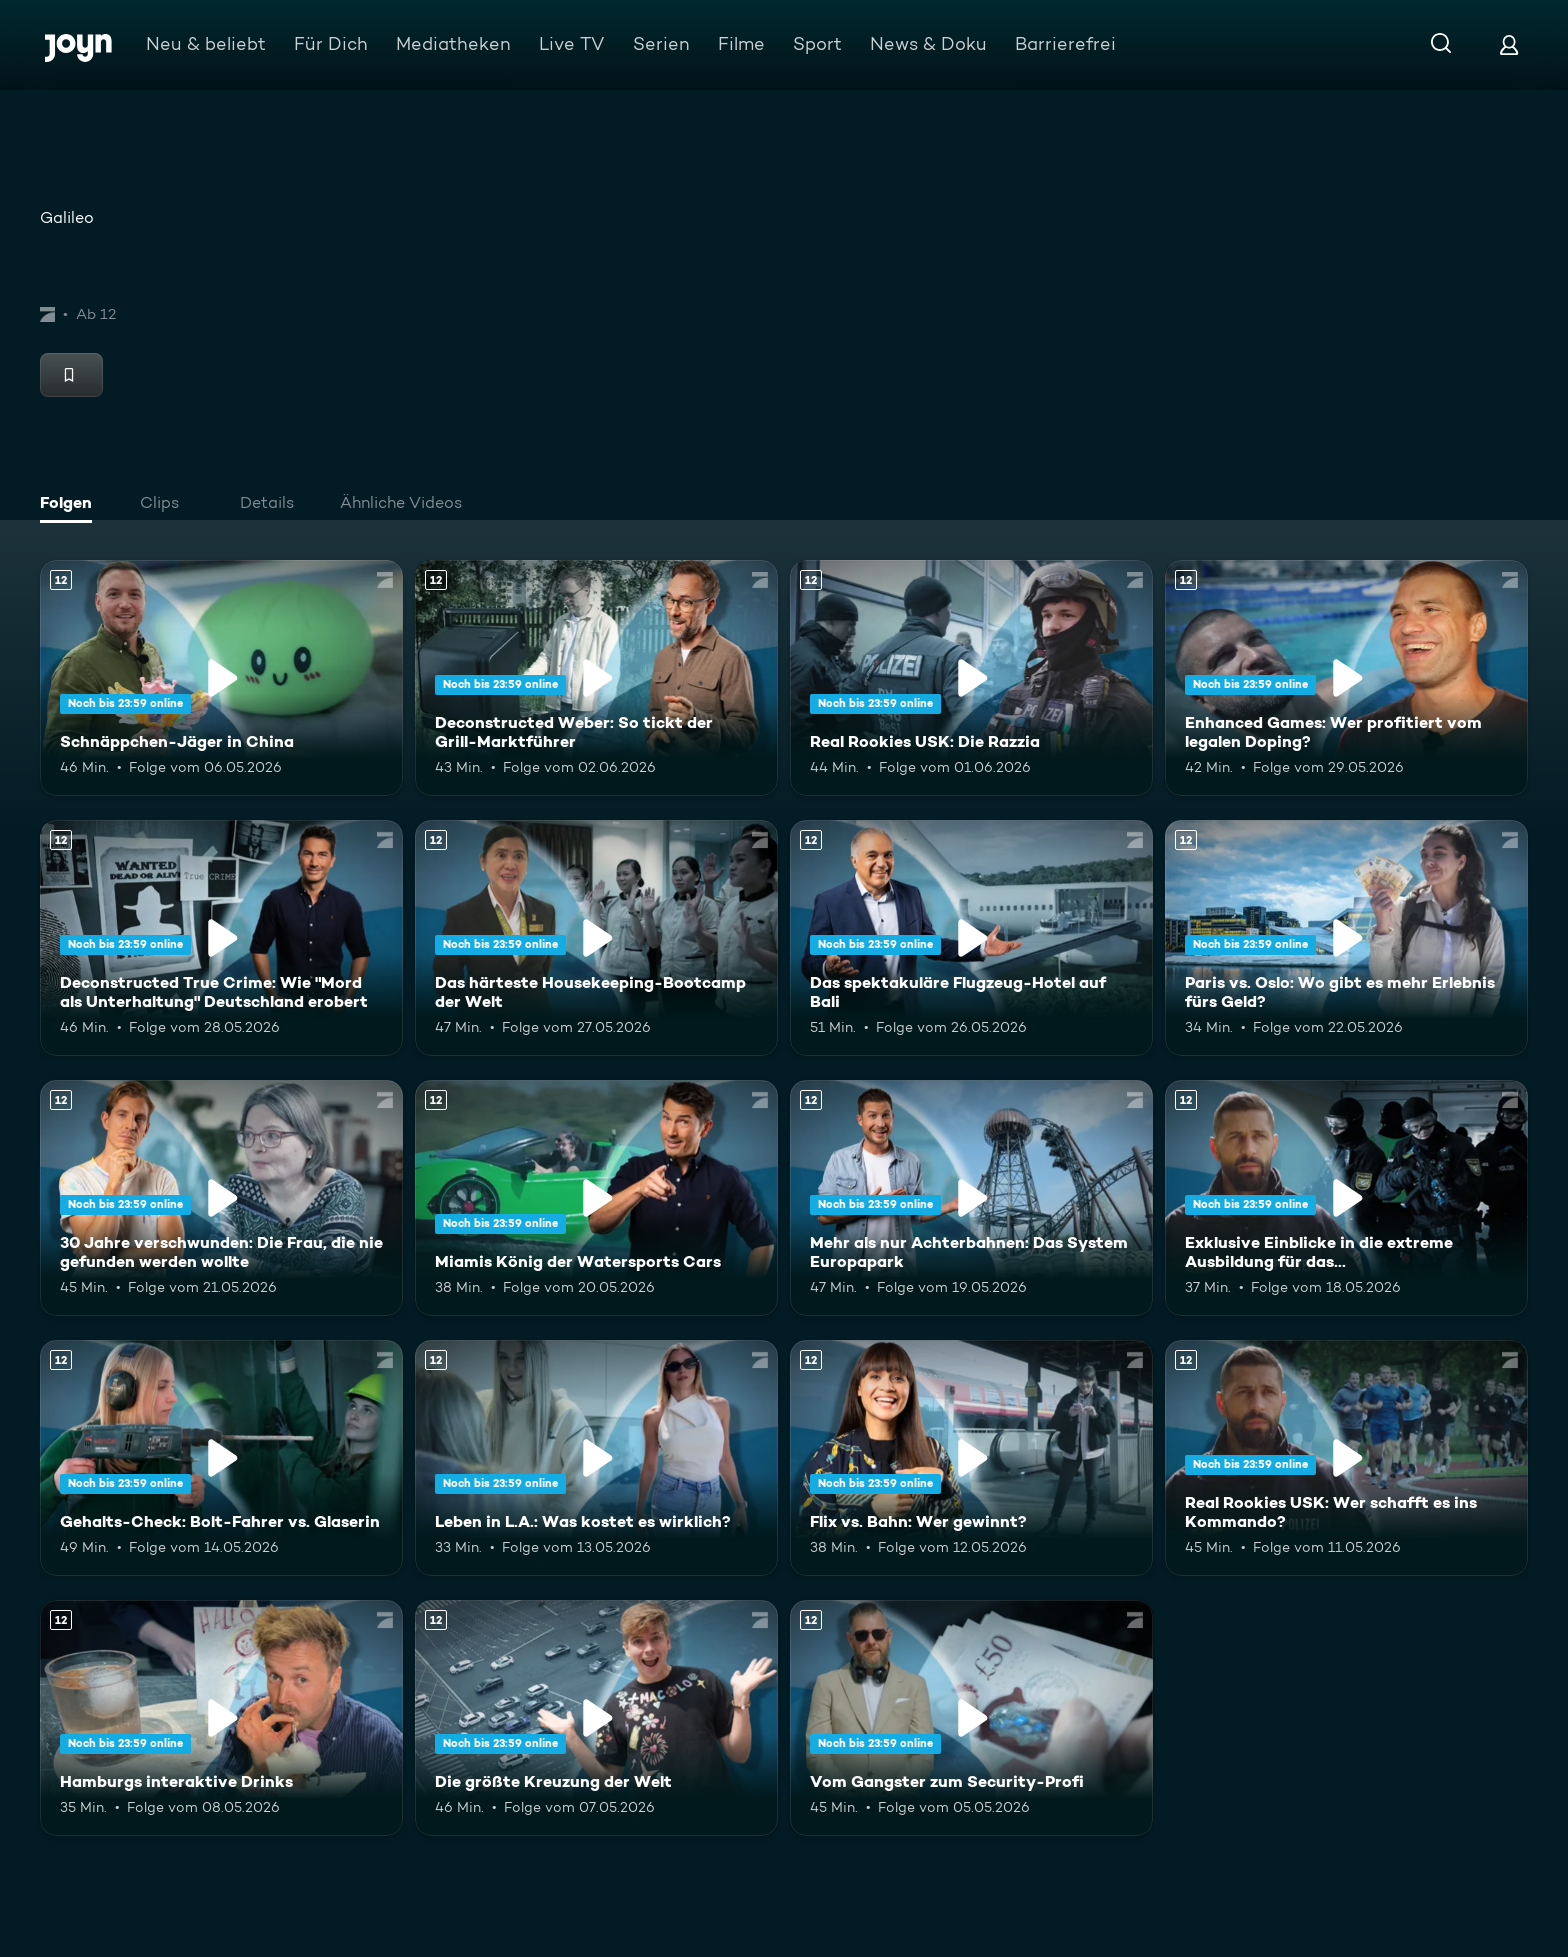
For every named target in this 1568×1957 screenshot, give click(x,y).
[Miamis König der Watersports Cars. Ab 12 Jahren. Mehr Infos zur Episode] (596, 1198)
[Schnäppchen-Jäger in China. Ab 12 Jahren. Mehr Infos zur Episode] (221, 678)
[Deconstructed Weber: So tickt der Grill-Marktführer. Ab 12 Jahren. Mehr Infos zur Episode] (596, 678)
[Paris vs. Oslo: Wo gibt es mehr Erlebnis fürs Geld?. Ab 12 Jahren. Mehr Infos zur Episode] (1346, 938)
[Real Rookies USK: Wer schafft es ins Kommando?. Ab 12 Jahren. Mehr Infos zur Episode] (1346, 1458)
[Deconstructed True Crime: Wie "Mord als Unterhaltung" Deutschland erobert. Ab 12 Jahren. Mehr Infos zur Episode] (221, 938)
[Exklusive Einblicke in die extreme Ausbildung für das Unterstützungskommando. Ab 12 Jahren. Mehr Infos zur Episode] (1346, 1198)
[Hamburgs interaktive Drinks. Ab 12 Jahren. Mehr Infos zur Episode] (221, 1718)
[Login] (1509, 44)
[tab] (71, 505)
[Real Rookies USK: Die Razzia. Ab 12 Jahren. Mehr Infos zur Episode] (971, 678)
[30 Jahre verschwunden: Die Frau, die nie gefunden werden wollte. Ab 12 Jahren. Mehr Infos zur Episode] (221, 1198)
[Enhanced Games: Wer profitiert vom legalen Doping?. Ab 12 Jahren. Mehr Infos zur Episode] (1346, 678)
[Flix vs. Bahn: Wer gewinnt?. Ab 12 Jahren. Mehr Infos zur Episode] (971, 1458)
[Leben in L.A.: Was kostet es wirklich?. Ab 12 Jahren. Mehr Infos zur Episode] (596, 1458)
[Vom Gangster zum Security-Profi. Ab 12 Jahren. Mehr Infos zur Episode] (971, 1718)
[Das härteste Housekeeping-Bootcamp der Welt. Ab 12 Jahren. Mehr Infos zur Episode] (596, 938)
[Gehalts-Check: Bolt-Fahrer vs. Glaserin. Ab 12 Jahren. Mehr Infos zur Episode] (221, 1458)
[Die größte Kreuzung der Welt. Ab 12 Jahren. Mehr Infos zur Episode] (596, 1718)
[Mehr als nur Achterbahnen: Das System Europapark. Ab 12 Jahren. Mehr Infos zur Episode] (971, 1198)
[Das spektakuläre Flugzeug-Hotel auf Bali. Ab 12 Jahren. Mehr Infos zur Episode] (971, 938)
